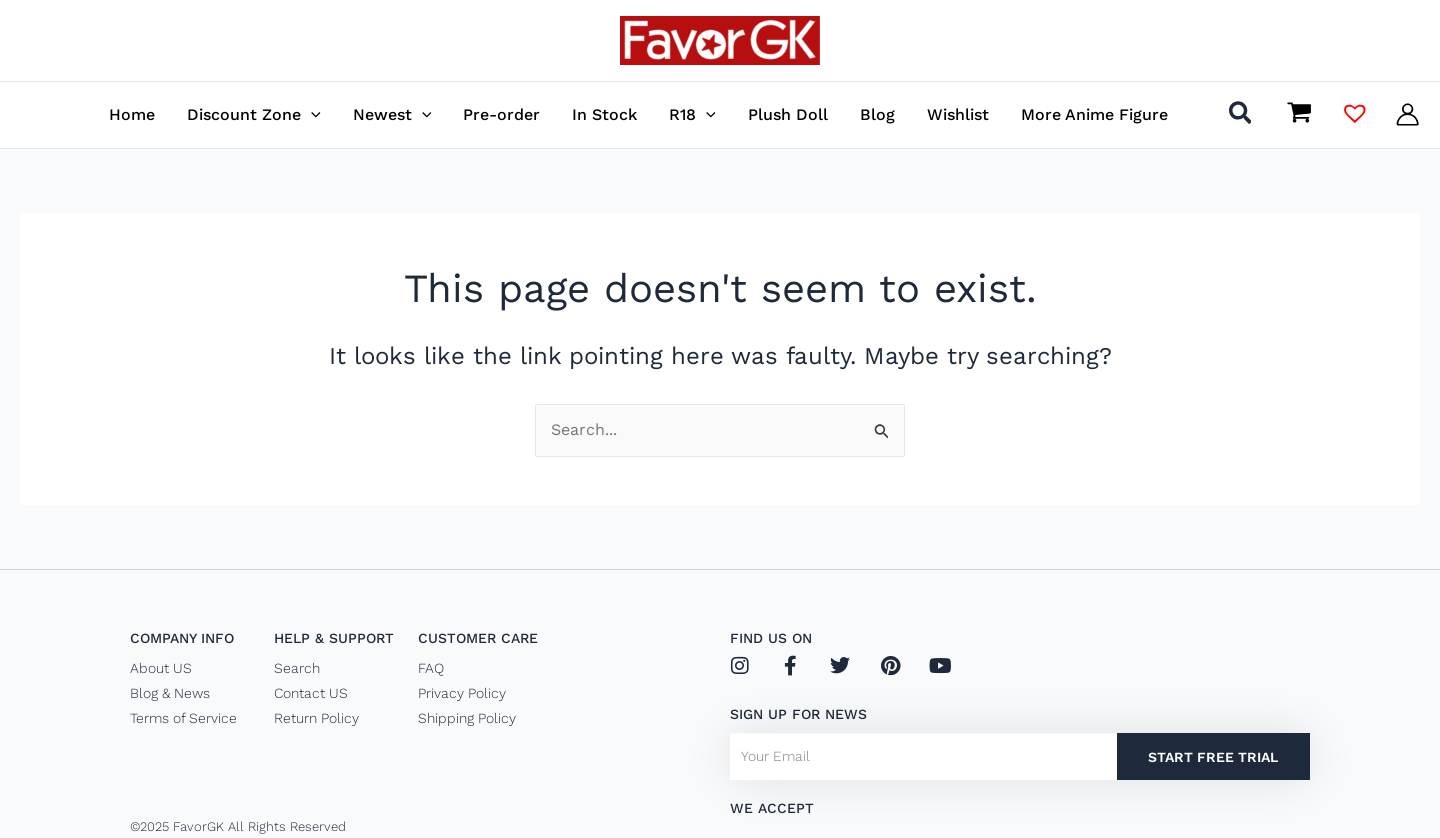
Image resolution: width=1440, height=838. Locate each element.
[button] (254, 114)
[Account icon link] (1407, 114)
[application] (311, 114)
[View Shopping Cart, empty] (1299, 114)
